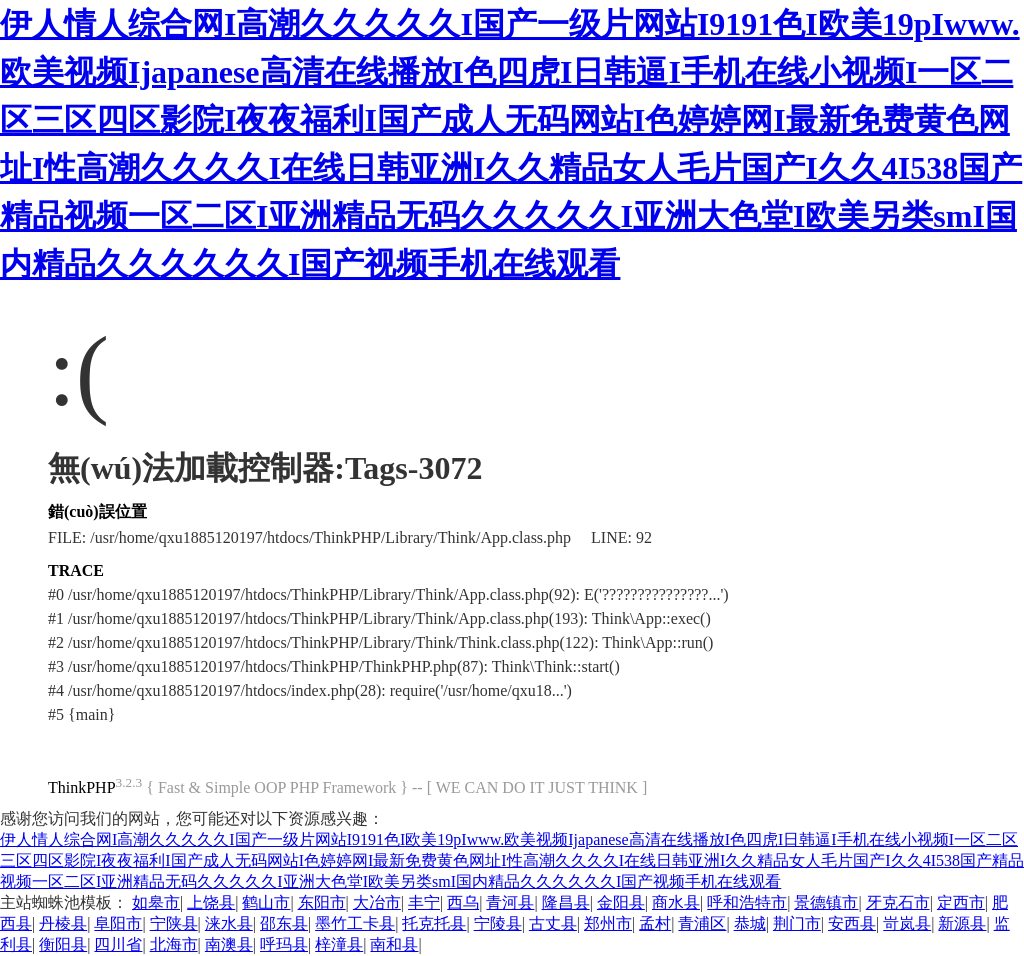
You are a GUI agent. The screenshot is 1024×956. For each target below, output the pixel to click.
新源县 (962, 923)
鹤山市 (266, 902)
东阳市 (322, 902)
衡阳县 (63, 944)
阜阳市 (118, 923)
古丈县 (553, 923)
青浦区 (702, 923)
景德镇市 (826, 902)
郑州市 (608, 923)
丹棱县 (63, 923)
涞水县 (229, 923)
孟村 (655, 923)
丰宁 (424, 902)
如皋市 (156, 902)
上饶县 (211, 902)
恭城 (750, 923)
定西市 (961, 902)
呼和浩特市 (747, 902)
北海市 (174, 944)
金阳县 (621, 902)
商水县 (676, 902)
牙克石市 (898, 902)
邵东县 (284, 923)
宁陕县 (174, 923)
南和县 (394, 944)
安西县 (852, 923)
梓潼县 (339, 944)
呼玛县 (284, 944)
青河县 (510, 902)
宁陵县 (498, 923)
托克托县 (434, 923)
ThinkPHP (82, 787)
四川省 (118, 944)
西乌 (463, 902)
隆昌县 (566, 902)
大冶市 (377, 902)
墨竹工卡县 (355, 923)
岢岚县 (907, 923)
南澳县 (229, 944)
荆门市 (797, 923)
